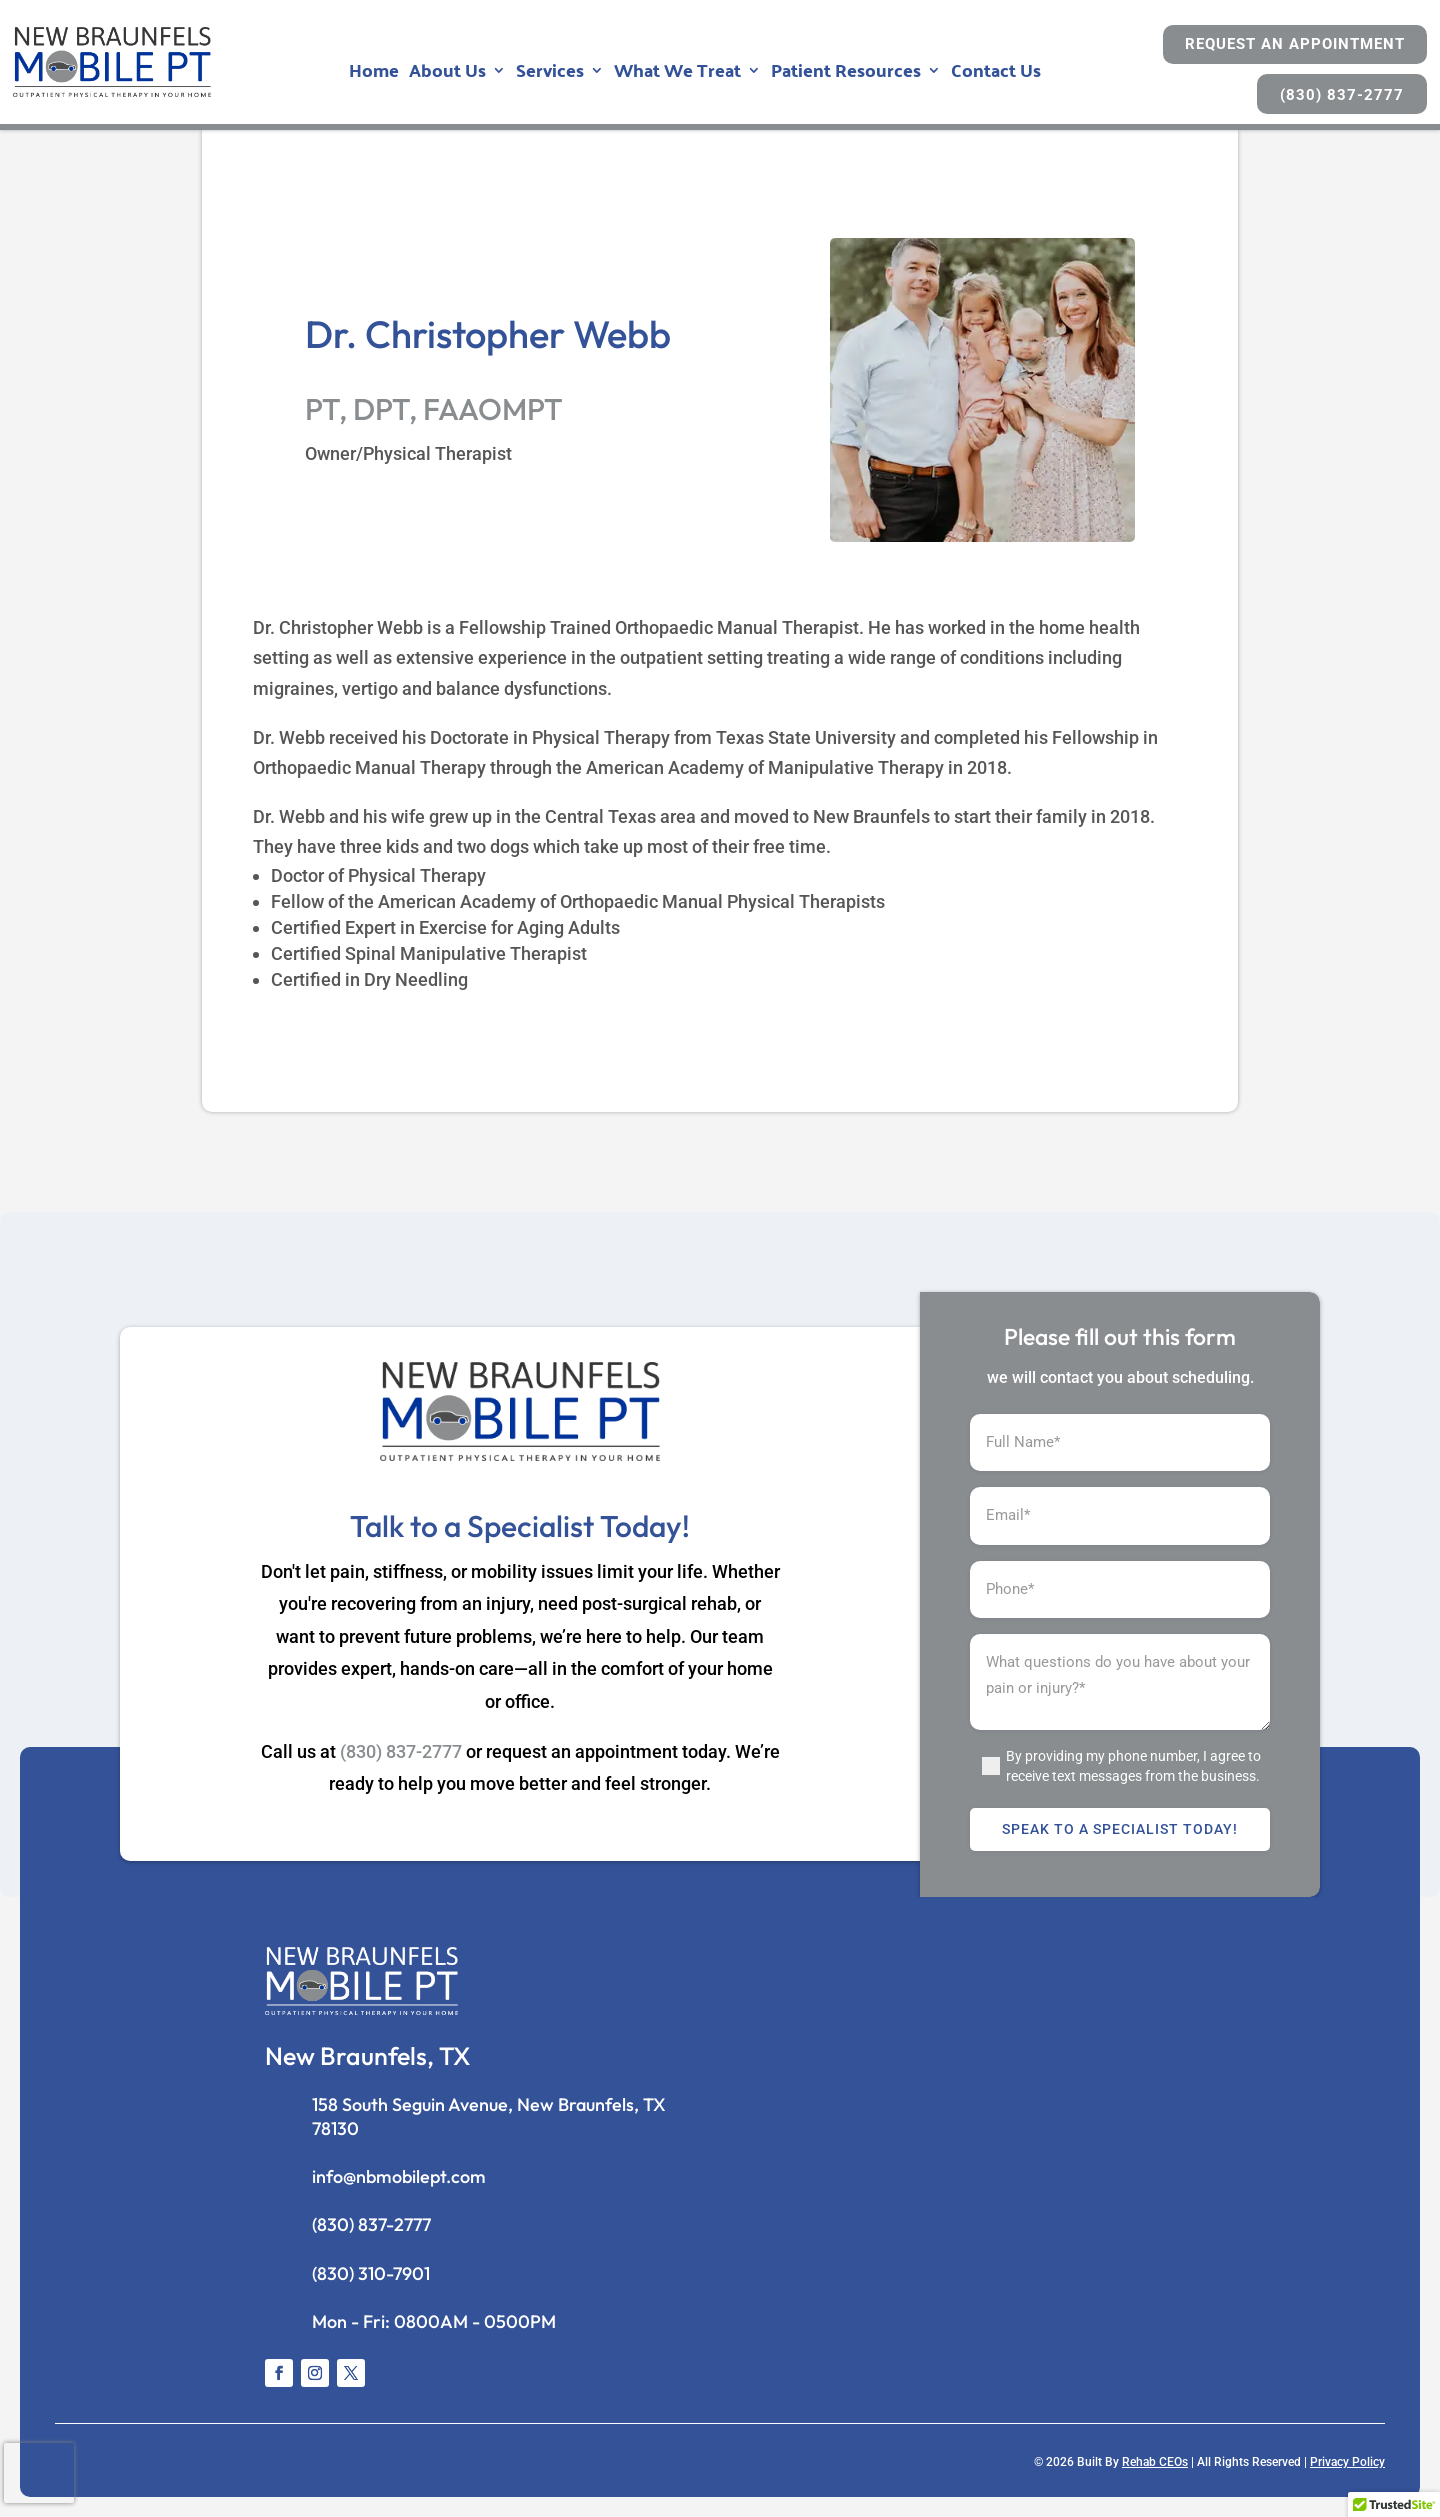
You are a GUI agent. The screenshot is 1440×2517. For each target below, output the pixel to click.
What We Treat (677, 74)
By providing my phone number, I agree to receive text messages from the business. (1133, 1766)
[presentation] (39, 2473)
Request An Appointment (1295, 44)
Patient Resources (846, 74)
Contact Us (996, 74)
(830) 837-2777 (1342, 95)
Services (550, 74)
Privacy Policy (1347, 2462)
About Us (447, 74)
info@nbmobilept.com (399, 2176)
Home (374, 74)
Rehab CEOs (1155, 2462)
